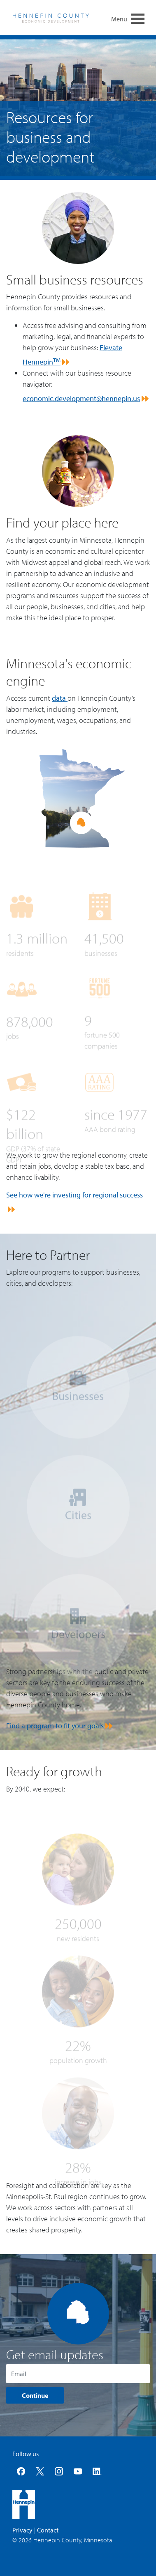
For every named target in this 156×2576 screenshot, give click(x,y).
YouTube (77, 2471)
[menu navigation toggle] (137, 18)
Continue (35, 2395)
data (60, 698)
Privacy (22, 2530)
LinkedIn (96, 2471)
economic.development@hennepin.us (81, 398)
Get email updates (54, 2354)
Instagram (59, 2471)
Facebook (21, 2471)
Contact (47, 2530)
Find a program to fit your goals (55, 1725)
